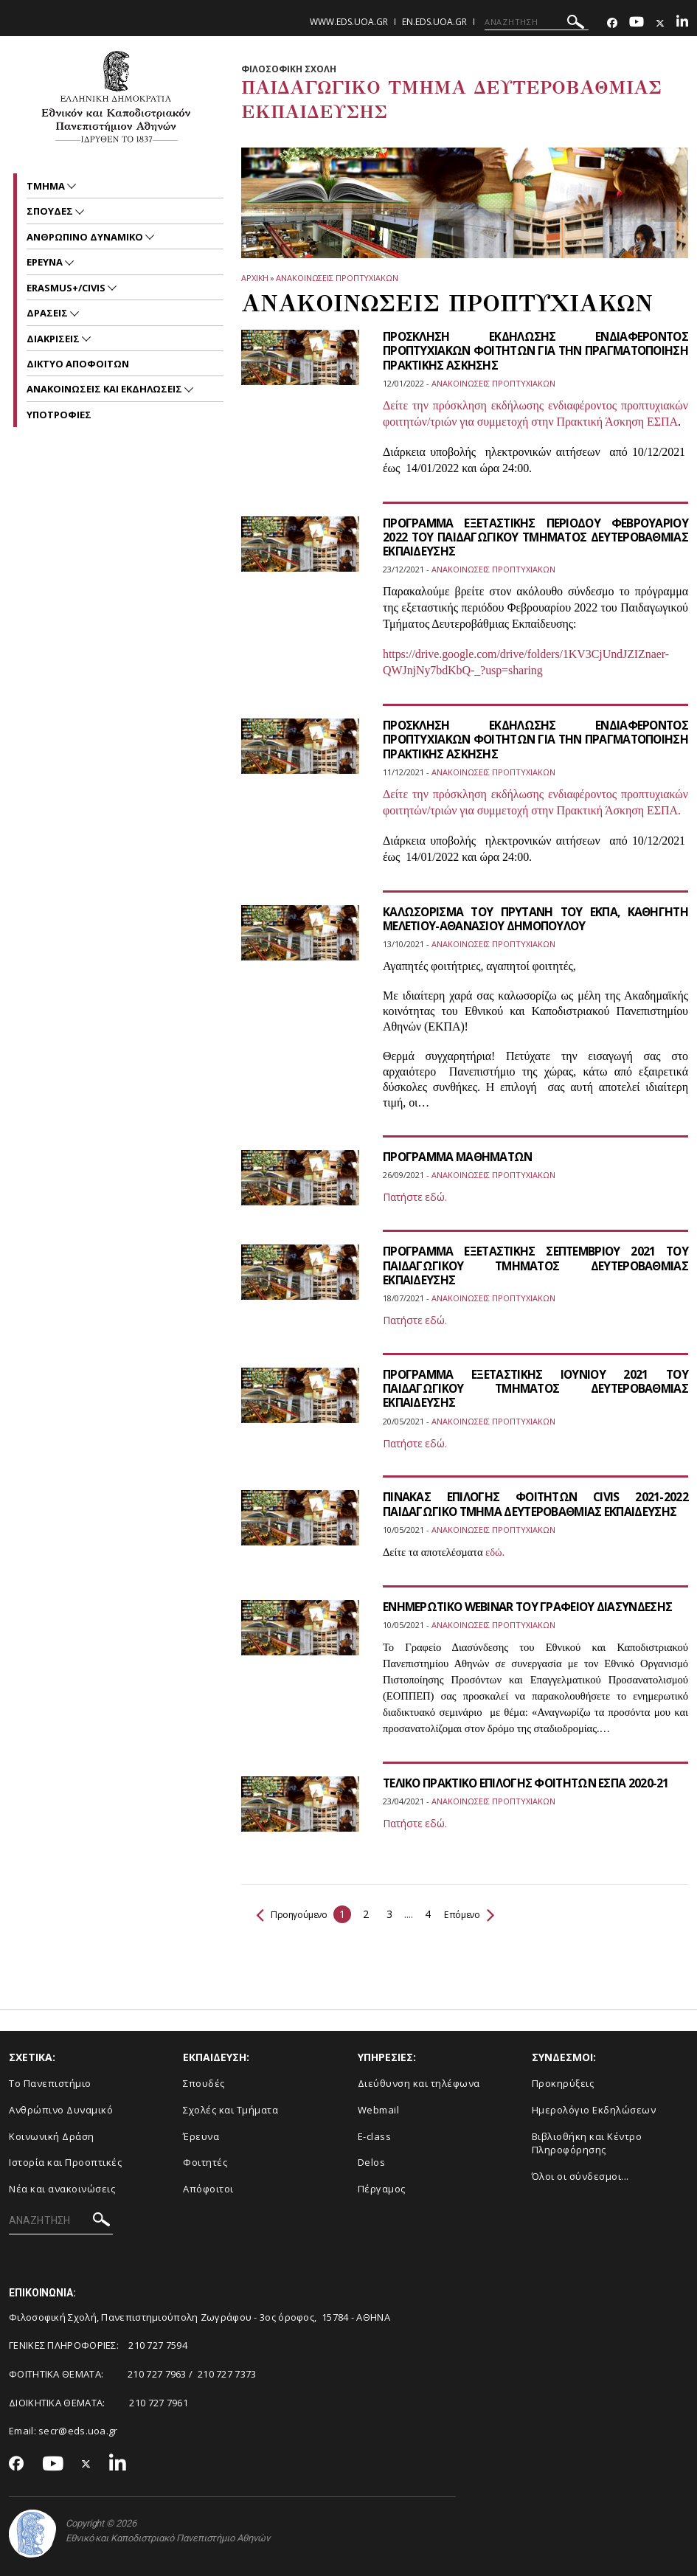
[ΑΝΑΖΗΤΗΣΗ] (537, 22)
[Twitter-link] (660, 23)
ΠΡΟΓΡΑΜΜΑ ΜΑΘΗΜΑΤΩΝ (460, 1157)
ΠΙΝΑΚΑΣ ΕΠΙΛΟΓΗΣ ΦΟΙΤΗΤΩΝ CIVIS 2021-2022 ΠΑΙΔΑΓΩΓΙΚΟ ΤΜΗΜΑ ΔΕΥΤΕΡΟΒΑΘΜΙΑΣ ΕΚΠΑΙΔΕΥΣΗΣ (535, 1504)
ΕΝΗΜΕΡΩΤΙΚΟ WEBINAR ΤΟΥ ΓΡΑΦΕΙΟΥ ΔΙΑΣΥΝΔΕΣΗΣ (531, 1607)
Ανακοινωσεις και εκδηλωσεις (105, 388)
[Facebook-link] (612, 23)
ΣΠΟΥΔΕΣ (51, 211)
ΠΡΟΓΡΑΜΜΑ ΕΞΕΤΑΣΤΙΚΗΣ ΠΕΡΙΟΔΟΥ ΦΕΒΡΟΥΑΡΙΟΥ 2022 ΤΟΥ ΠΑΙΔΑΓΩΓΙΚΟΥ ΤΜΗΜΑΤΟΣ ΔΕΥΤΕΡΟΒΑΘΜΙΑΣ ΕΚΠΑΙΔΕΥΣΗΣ (535, 537)
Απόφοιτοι (208, 2188)
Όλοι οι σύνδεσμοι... (580, 2176)
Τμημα (47, 186)
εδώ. (494, 1552)
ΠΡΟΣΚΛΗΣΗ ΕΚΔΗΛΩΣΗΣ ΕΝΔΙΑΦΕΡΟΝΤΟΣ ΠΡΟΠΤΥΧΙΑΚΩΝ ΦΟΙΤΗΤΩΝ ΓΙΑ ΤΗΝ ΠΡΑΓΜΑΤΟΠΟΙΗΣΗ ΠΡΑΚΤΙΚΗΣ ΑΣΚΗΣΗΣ (535, 350)
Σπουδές (204, 2083)
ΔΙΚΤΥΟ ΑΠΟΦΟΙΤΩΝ (78, 363)
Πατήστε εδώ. (415, 1197)
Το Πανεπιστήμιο (50, 2083)
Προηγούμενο (296, 1914)
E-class (375, 2136)
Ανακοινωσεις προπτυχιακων (337, 277)
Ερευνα (46, 262)
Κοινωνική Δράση (51, 2136)
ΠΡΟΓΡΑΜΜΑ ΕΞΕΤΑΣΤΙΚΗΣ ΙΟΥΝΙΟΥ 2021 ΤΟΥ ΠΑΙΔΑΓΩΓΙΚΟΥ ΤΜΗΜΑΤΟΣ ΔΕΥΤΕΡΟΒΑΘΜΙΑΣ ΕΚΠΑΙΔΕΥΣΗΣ (535, 1388)
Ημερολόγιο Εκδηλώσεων (594, 2109)
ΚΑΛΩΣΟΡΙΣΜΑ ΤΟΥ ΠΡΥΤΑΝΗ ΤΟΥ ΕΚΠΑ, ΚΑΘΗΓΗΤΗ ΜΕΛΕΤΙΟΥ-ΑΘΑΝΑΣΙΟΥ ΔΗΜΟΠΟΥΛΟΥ (535, 919)
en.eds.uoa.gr (434, 21)
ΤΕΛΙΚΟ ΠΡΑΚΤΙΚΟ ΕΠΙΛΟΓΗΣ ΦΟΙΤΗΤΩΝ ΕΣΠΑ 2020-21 (529, 1783)
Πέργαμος (382, 2188)
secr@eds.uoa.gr (78, 2430)
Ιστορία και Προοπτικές (65, 2162)
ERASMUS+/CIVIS (67, 287)
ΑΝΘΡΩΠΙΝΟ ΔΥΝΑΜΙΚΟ (86, 236)
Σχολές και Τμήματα (230, 2109)
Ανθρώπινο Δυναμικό (61, 2109)
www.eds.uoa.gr (349, 21)
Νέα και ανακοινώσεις (62, 2188)
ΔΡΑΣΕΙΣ (48, 312)
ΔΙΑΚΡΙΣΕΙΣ (54, 338)
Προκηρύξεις (563, 2083)
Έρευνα (201, 2136)
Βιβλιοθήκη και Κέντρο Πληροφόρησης (587, 2143)
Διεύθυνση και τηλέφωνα (419, 2083)
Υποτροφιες (59, 414)
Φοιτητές (205, 2162)
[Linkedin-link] (682, 23)
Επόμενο (480, 1914)
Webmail (379, 2109)
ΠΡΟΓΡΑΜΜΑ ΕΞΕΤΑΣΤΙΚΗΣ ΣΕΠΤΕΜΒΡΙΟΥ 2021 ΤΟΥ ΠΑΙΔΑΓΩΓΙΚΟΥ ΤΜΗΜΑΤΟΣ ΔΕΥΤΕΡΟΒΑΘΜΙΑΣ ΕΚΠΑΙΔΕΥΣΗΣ (535, 1265)
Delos (372, 2162)
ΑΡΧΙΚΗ (254, 277)
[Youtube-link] (636, 23)
